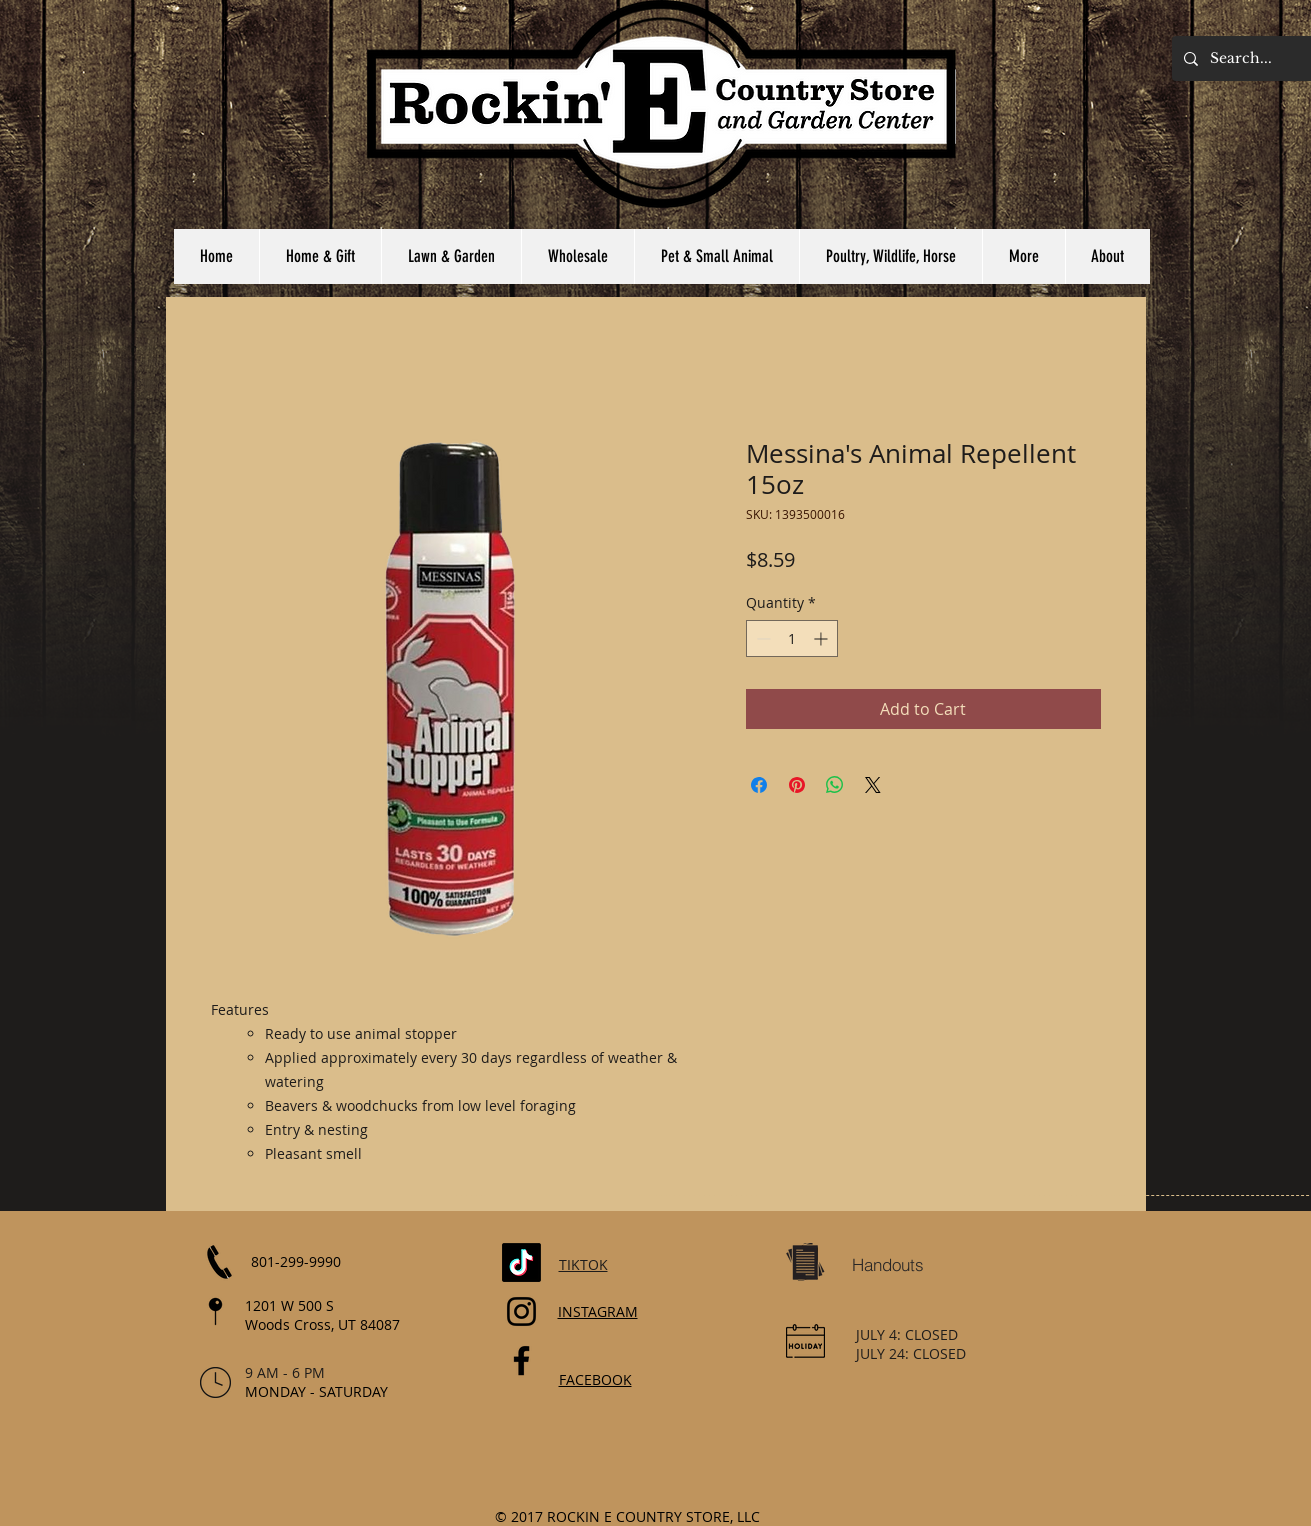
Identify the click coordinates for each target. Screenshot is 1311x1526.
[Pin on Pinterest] (797, 785)
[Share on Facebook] (759, 785)
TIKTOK (583, 1264)
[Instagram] (521, 1311)
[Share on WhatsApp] (835, 785)
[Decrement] (761, 638)
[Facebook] (521, 1360)
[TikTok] (521, 1262)
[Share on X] (873, 785)
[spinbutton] (792, 638)
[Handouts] (888, 1265)
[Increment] (822, 638)
